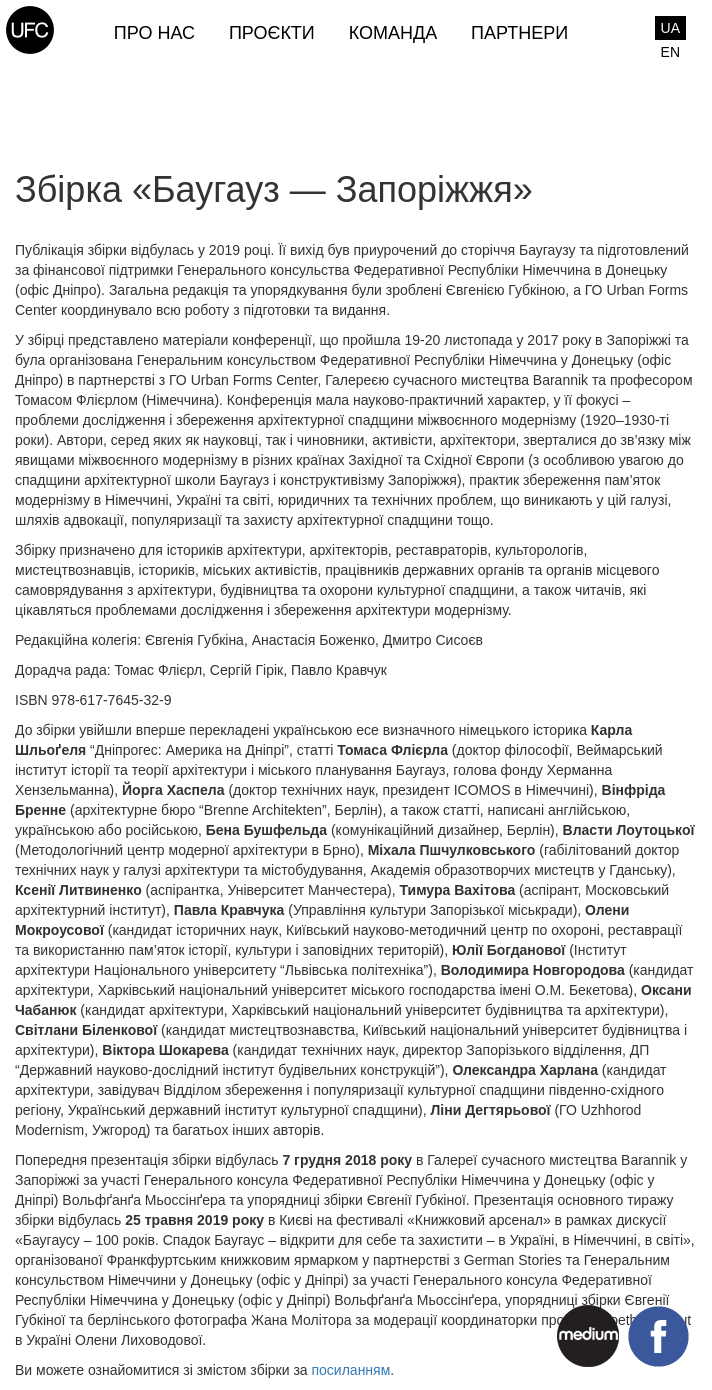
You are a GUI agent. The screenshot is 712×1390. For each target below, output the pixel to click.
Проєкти (272, 33)
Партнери (519, 33)
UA (670, 28)
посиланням (350, 1370)
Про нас (154, 33)
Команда (393, 33)
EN (670, 52)
